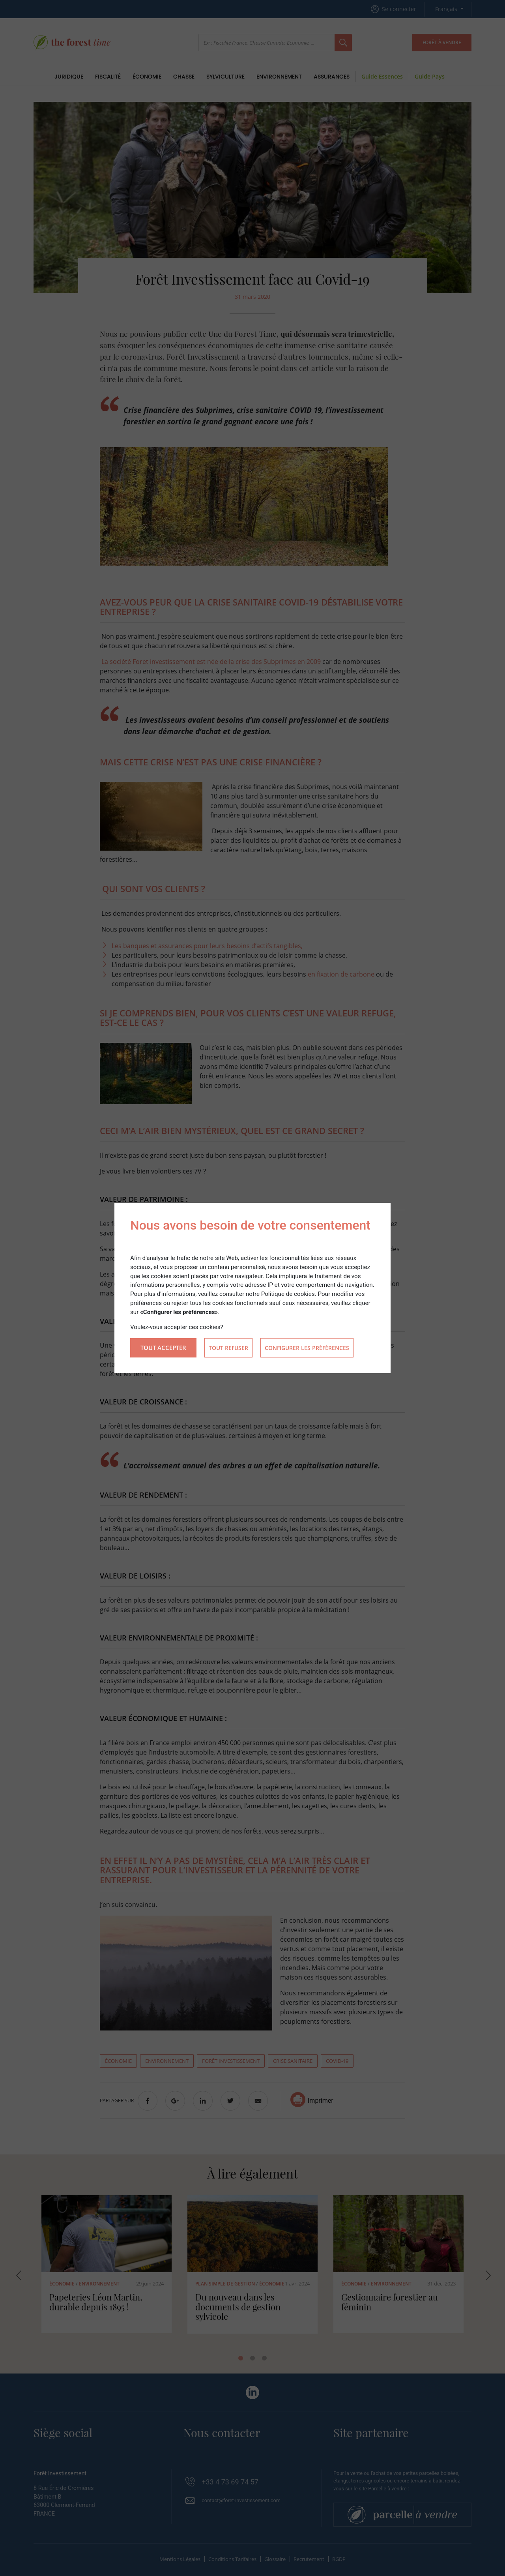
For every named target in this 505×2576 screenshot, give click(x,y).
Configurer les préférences (307, 1348)
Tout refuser (228, 1348)
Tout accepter (163, 1348)
